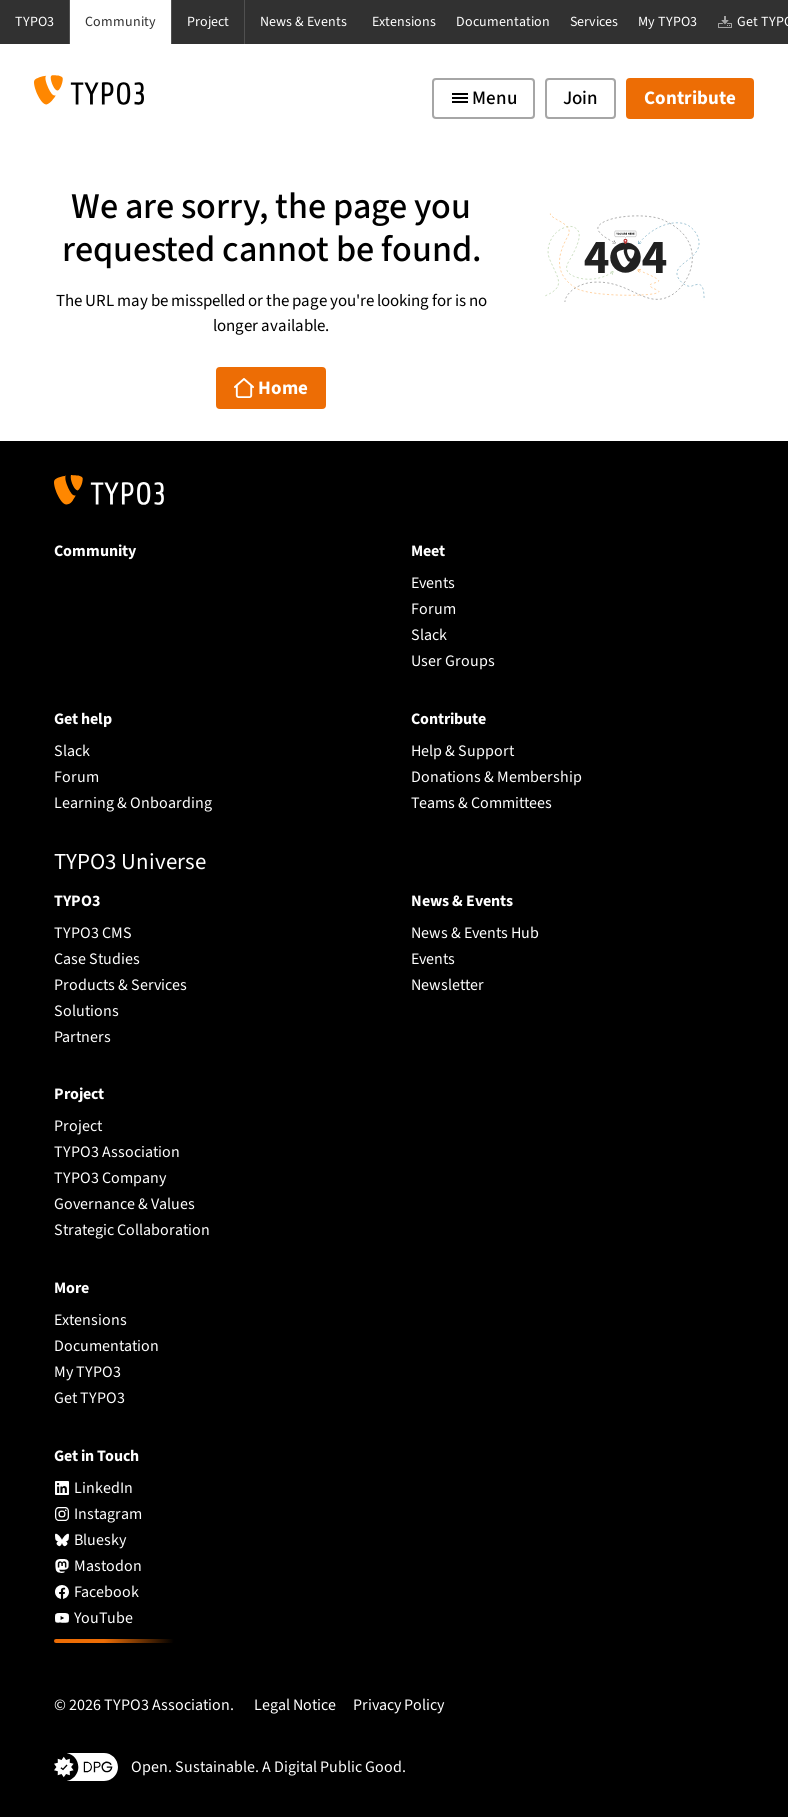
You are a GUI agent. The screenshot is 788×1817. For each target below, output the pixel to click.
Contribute (690, 98)
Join (580, 98)
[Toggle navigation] (483, 98)
